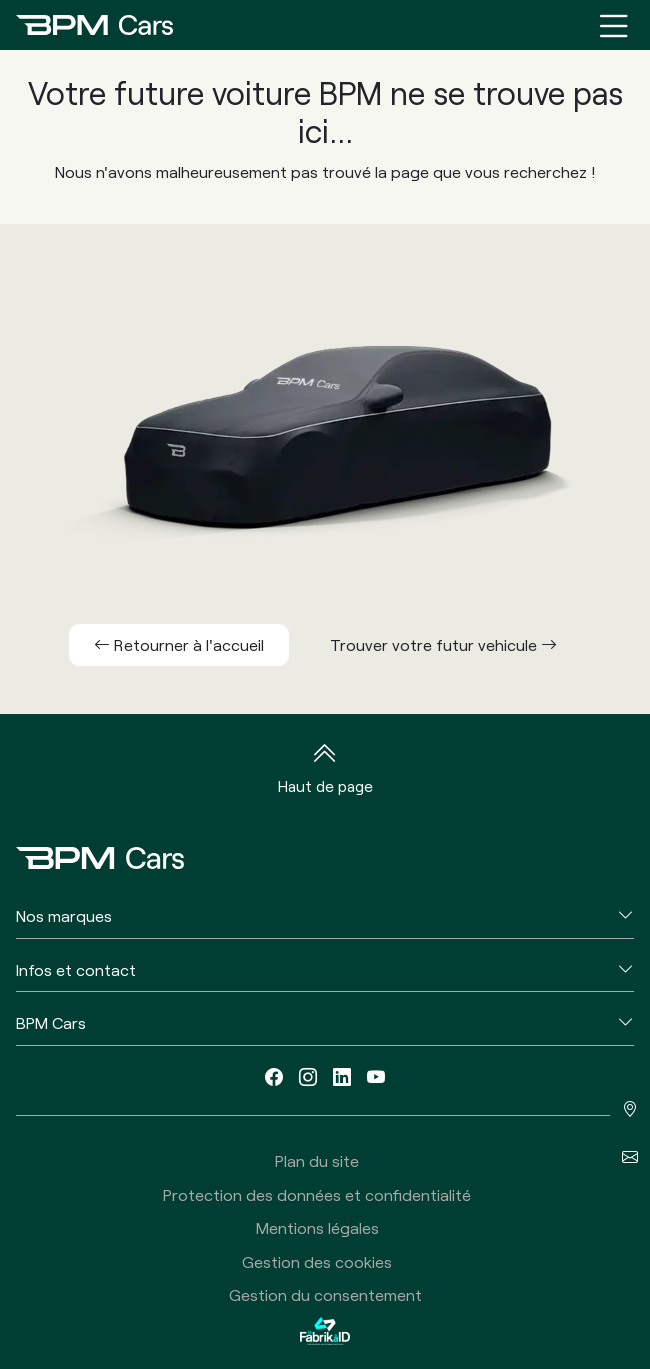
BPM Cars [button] (51, 1022)
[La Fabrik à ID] (325, 1330)
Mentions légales (317, 1227)
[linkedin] (342, 1076)
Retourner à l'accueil (179, 644)
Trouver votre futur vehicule (443, 644)
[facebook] (274, 1076)
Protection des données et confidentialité (317, 1194)
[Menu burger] (614, 25)
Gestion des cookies (317, 1261)
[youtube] (376, 1076)
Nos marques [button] (64, 915)
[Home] (94, 25)
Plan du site (317, 1160)
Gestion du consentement (325, 1294)
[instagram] (308, 1076)
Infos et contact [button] (76, 969)
